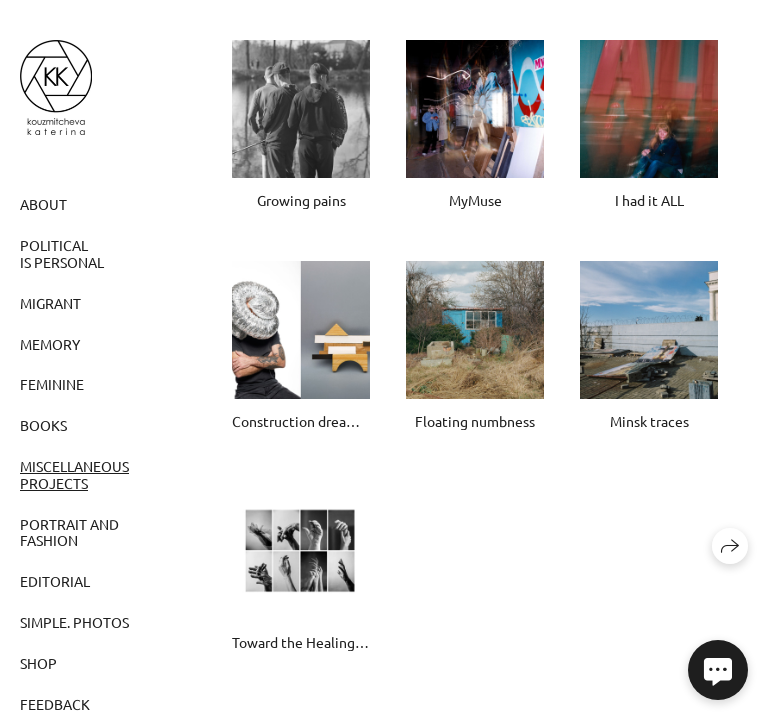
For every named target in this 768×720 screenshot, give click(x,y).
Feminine (52, 384)
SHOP (38, 663)
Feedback (55, 704)
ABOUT (43, 204)
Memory (50, 344)
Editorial (55, 581)
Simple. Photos (74, 622)
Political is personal (62, 253)
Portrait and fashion (69, 532)
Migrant (50, 303)
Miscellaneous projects (74, 474)
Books (43, 425)
